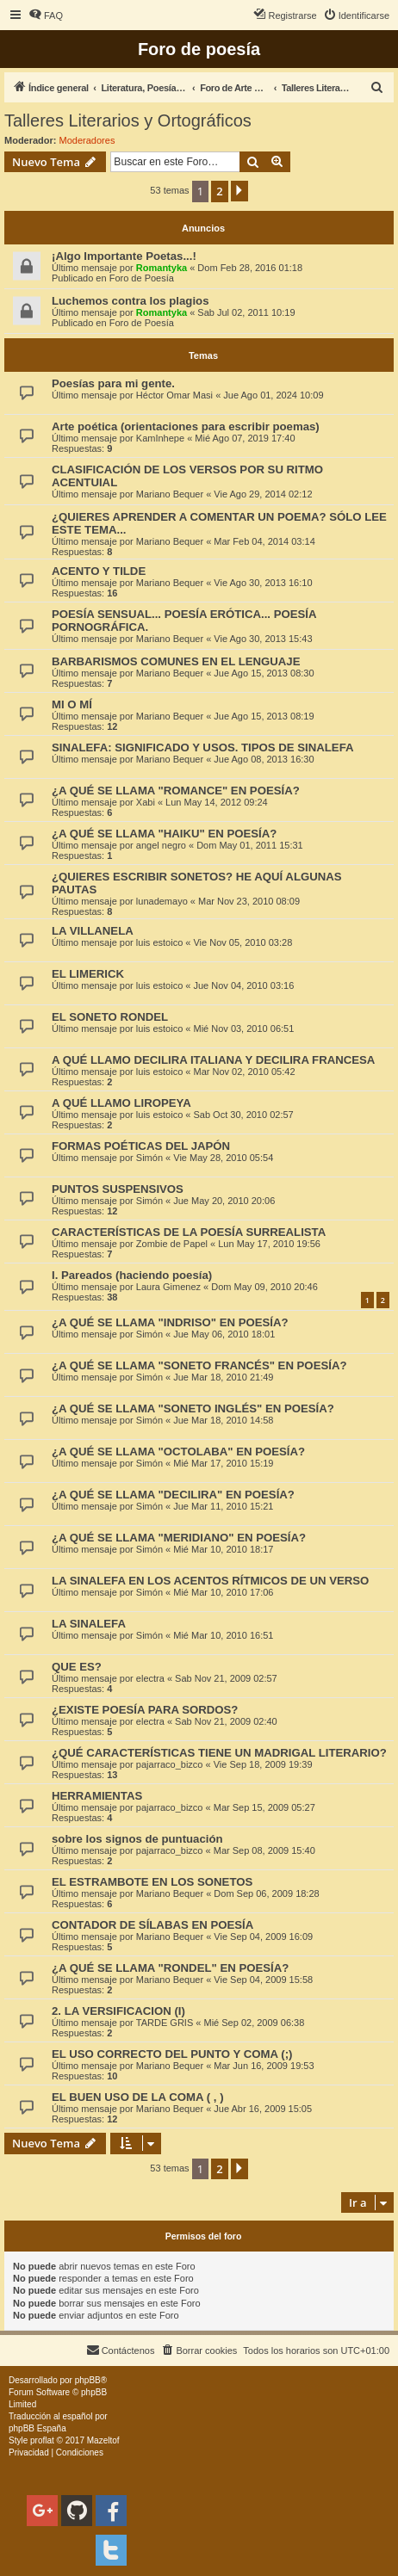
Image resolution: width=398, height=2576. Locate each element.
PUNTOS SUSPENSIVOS (117, 1189)
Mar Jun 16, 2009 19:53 (264, 2065)
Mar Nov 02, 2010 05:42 (244, 1071)
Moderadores (87, 140)
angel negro (161, 845)
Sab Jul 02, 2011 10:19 (246, 312)
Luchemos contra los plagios (130, 300)
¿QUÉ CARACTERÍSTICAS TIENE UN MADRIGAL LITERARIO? (219, 1752)
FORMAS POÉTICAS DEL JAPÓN (141, 1146)
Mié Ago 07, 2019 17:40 (245, 438)
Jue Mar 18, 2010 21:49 (223, 1377)
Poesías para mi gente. (113, 383)
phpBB (88, 2380)
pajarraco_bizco (169, 1764)
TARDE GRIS (164, 2022)
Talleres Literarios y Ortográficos (128, 120)
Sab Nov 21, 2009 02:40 (226, 1721)
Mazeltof (103, 2440)
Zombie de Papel (172, 1244)
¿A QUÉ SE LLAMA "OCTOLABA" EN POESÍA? (178, 1451)
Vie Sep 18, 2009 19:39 (263, 1764)
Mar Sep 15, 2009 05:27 (264, 1807)
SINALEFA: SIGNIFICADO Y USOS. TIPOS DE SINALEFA (203, 747)
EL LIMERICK (88, 973)
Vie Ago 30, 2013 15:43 (263, 638)
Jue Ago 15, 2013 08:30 (264, 673)
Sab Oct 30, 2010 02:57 (243, 1114)
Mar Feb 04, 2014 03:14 (264, 541)
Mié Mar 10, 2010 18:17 (223, 1549)
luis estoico (159, 942)
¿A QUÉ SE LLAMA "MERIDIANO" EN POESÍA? (179, 1537)
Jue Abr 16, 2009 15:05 (263, 2108)
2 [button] (219, 191)
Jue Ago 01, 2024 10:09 (273, 395)
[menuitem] (45, 15)
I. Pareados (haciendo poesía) (132, 1275)
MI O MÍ (72, 704)
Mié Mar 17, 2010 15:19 (223, 1463)
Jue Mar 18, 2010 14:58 (223, 1420)
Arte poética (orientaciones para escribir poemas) (186, 426)
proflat (42, 2440)
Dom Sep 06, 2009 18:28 (266, 1893)
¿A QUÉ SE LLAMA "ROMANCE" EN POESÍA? (176, 790)
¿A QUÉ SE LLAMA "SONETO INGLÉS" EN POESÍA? (193, 1408)
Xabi (145, 802)
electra (150, 1678)
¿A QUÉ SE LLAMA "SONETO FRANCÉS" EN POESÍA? (199, 1365)
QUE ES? (77, 1666)
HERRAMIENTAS (97, 1795)
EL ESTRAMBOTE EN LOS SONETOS (152, 1881)
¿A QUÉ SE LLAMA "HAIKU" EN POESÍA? (164, 833)
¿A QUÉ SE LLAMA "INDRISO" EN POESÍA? (170, 1322)
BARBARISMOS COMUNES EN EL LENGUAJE (176, 661)
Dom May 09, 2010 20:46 (264, 1287)
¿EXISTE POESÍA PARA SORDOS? (145, 1709)
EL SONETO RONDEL (110, 1016)
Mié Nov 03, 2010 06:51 (243, 1028)
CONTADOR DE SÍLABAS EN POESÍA (152, 1924)
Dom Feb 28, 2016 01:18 (249, 268)
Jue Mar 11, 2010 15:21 (223, 1506)
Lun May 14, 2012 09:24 (216, 802)
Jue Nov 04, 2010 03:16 (243, 985)
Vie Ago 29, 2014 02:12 (263, 494)
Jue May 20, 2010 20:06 (224, 1200)
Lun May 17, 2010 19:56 (269, 1244)
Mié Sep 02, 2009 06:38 (253, 2022)
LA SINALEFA (89, 1623)
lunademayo (162, 901)
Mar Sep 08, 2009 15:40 (264, 1850)
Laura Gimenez (168, 1287)
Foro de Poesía (141, 278)
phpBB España (37, 2428)
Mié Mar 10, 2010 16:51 (223, 1635)
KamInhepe (160, 438)
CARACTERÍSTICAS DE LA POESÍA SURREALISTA (189, 1232)
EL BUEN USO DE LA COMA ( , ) (138, 2097)
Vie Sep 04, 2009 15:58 (263, 1979)
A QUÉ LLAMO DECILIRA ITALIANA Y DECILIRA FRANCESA (213, 1059)
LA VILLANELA (93, 930)
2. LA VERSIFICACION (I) (118, 2011)
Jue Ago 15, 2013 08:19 (264, 716)
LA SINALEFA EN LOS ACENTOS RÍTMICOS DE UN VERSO (210, 1580)
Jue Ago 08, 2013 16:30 (264, 759)
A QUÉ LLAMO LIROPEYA (123, 1102)
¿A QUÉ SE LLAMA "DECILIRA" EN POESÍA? (173, 1494)
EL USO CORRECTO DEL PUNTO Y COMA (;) (172, 2054)
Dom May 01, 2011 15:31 (249, 845)
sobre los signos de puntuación (137, 1838)
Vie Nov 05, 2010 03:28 (242, 942)
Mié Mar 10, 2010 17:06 (223, 1592)
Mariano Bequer (169, 494)
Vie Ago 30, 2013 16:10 (263, 583)
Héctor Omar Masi (174, 395)
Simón (149, 1157)
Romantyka (161, 268)
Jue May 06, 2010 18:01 (224, 1334)
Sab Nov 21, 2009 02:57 (226, 1678)
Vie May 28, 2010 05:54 (223, 1157)
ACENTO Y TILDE (99, 571)
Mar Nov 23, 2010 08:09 (249, 901)
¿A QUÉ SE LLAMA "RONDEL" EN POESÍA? (170, 1967)
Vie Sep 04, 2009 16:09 (263, 1936)
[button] (239, 191)
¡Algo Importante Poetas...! (124, 256)
